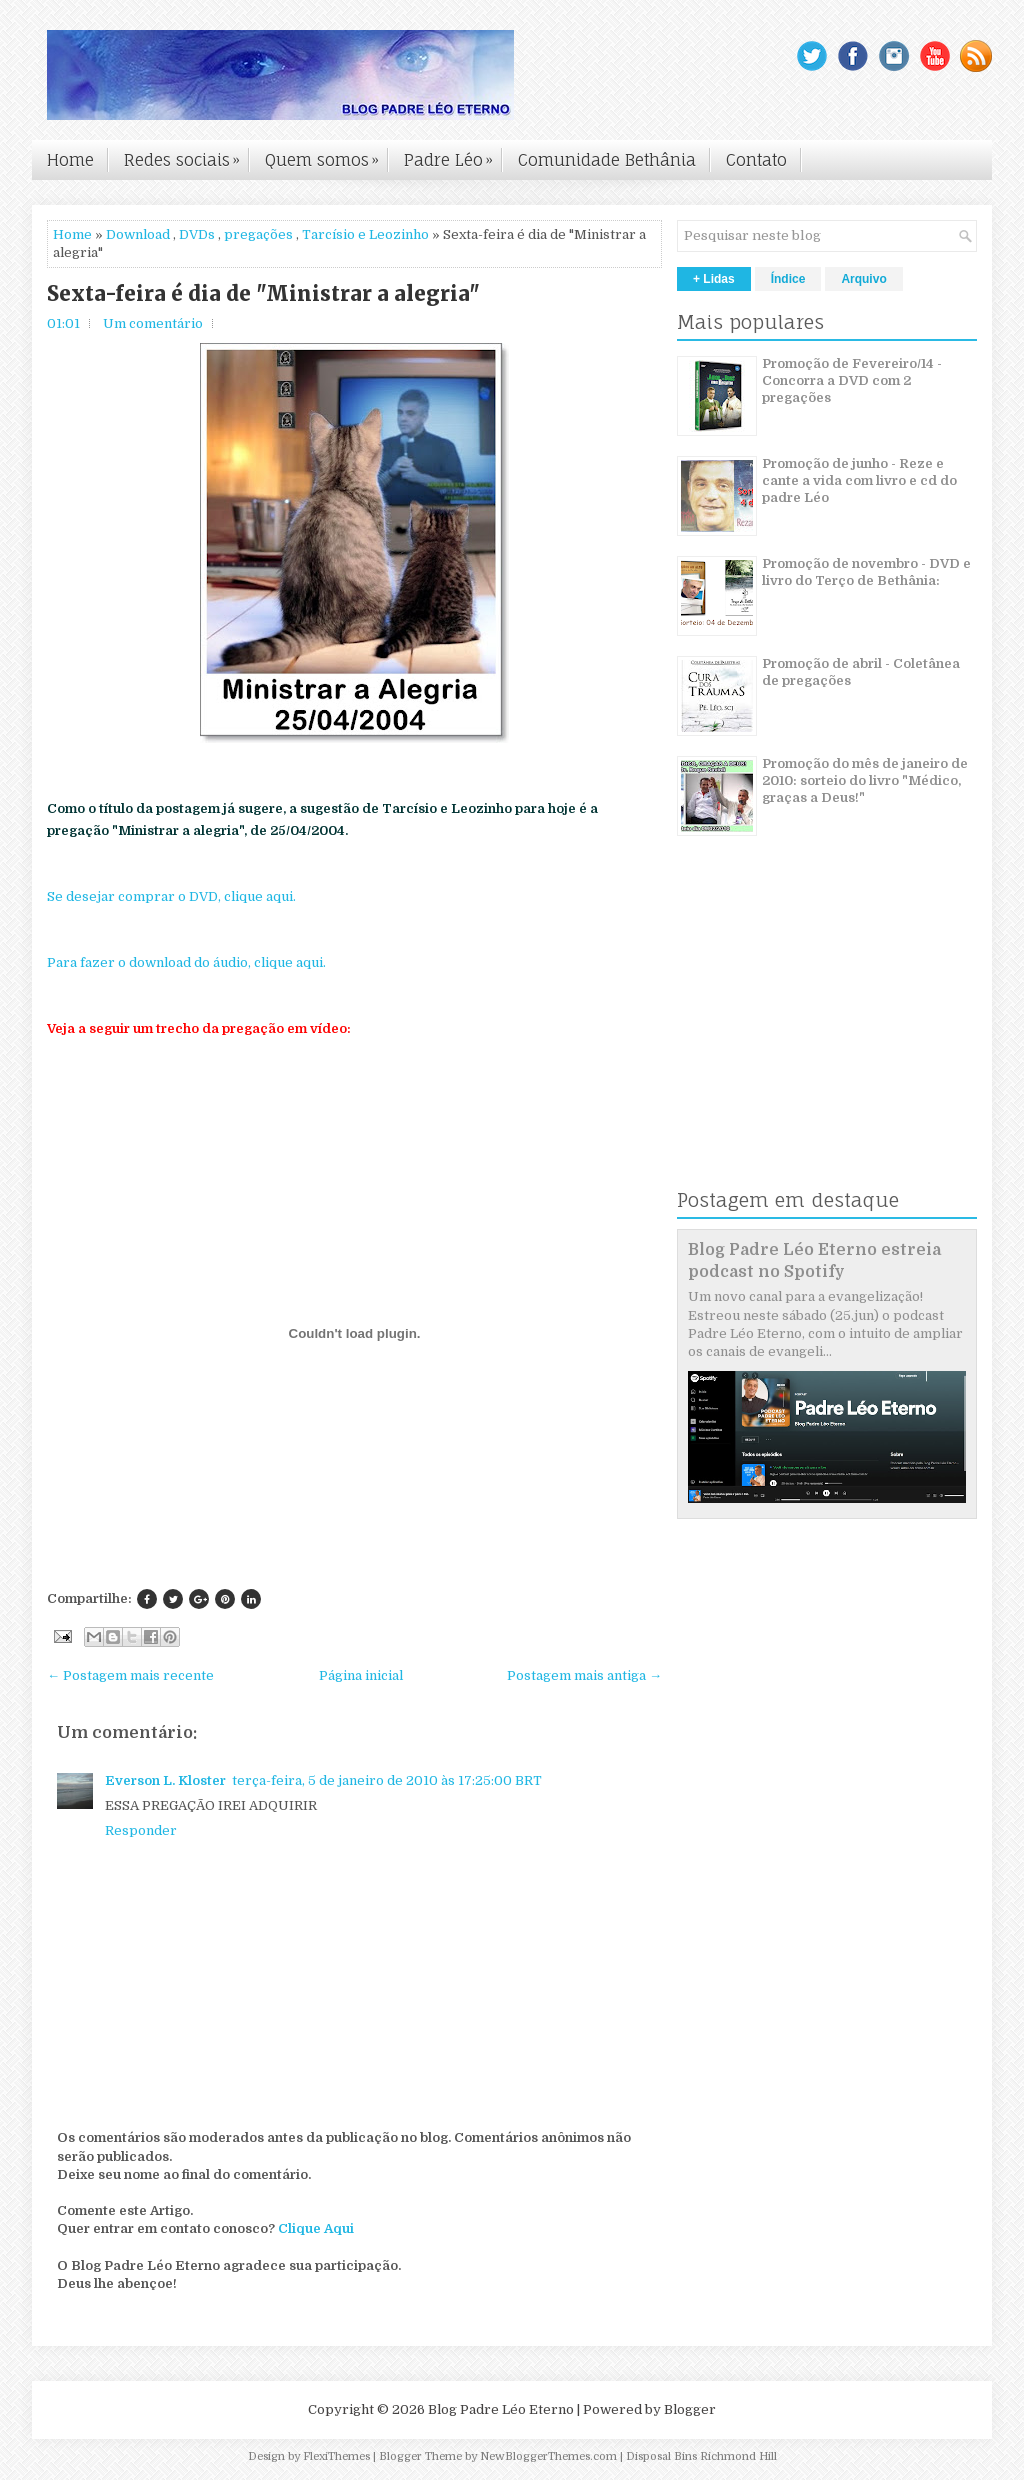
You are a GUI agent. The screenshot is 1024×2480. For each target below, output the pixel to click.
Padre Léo (453, 155)
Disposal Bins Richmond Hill (701, 2456)
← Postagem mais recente (130, 1675)
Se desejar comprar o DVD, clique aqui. (171, 896)
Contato (756, 160)
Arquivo (863, 279)
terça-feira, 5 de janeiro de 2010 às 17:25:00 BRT (387, 1780)
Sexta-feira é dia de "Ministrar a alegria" (263, 294)
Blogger (690, 2409)
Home (70, 160)
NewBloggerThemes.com (548, 2456)
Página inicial (361, 1675)
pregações (258, 234)
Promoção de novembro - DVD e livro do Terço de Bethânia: (866, 572)
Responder (141, 1830)
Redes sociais (187, 155)
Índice (788, 279)
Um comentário (153, 323)
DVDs (197, 234)
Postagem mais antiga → (584, 1675)
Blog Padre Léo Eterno (501, 2409)
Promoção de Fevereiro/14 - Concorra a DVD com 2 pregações (852, 380)
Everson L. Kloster (165, 1780)
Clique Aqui (316, 2228)
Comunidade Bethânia (607, 160)
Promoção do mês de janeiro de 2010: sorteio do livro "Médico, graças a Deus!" (865, 780)
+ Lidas (714, 279)
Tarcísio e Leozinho (365, 234)
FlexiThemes (336, 2456)
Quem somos (327, 155)
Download (138, 234)
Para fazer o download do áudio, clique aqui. (186, 962)
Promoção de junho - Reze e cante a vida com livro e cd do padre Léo (859, 480)
